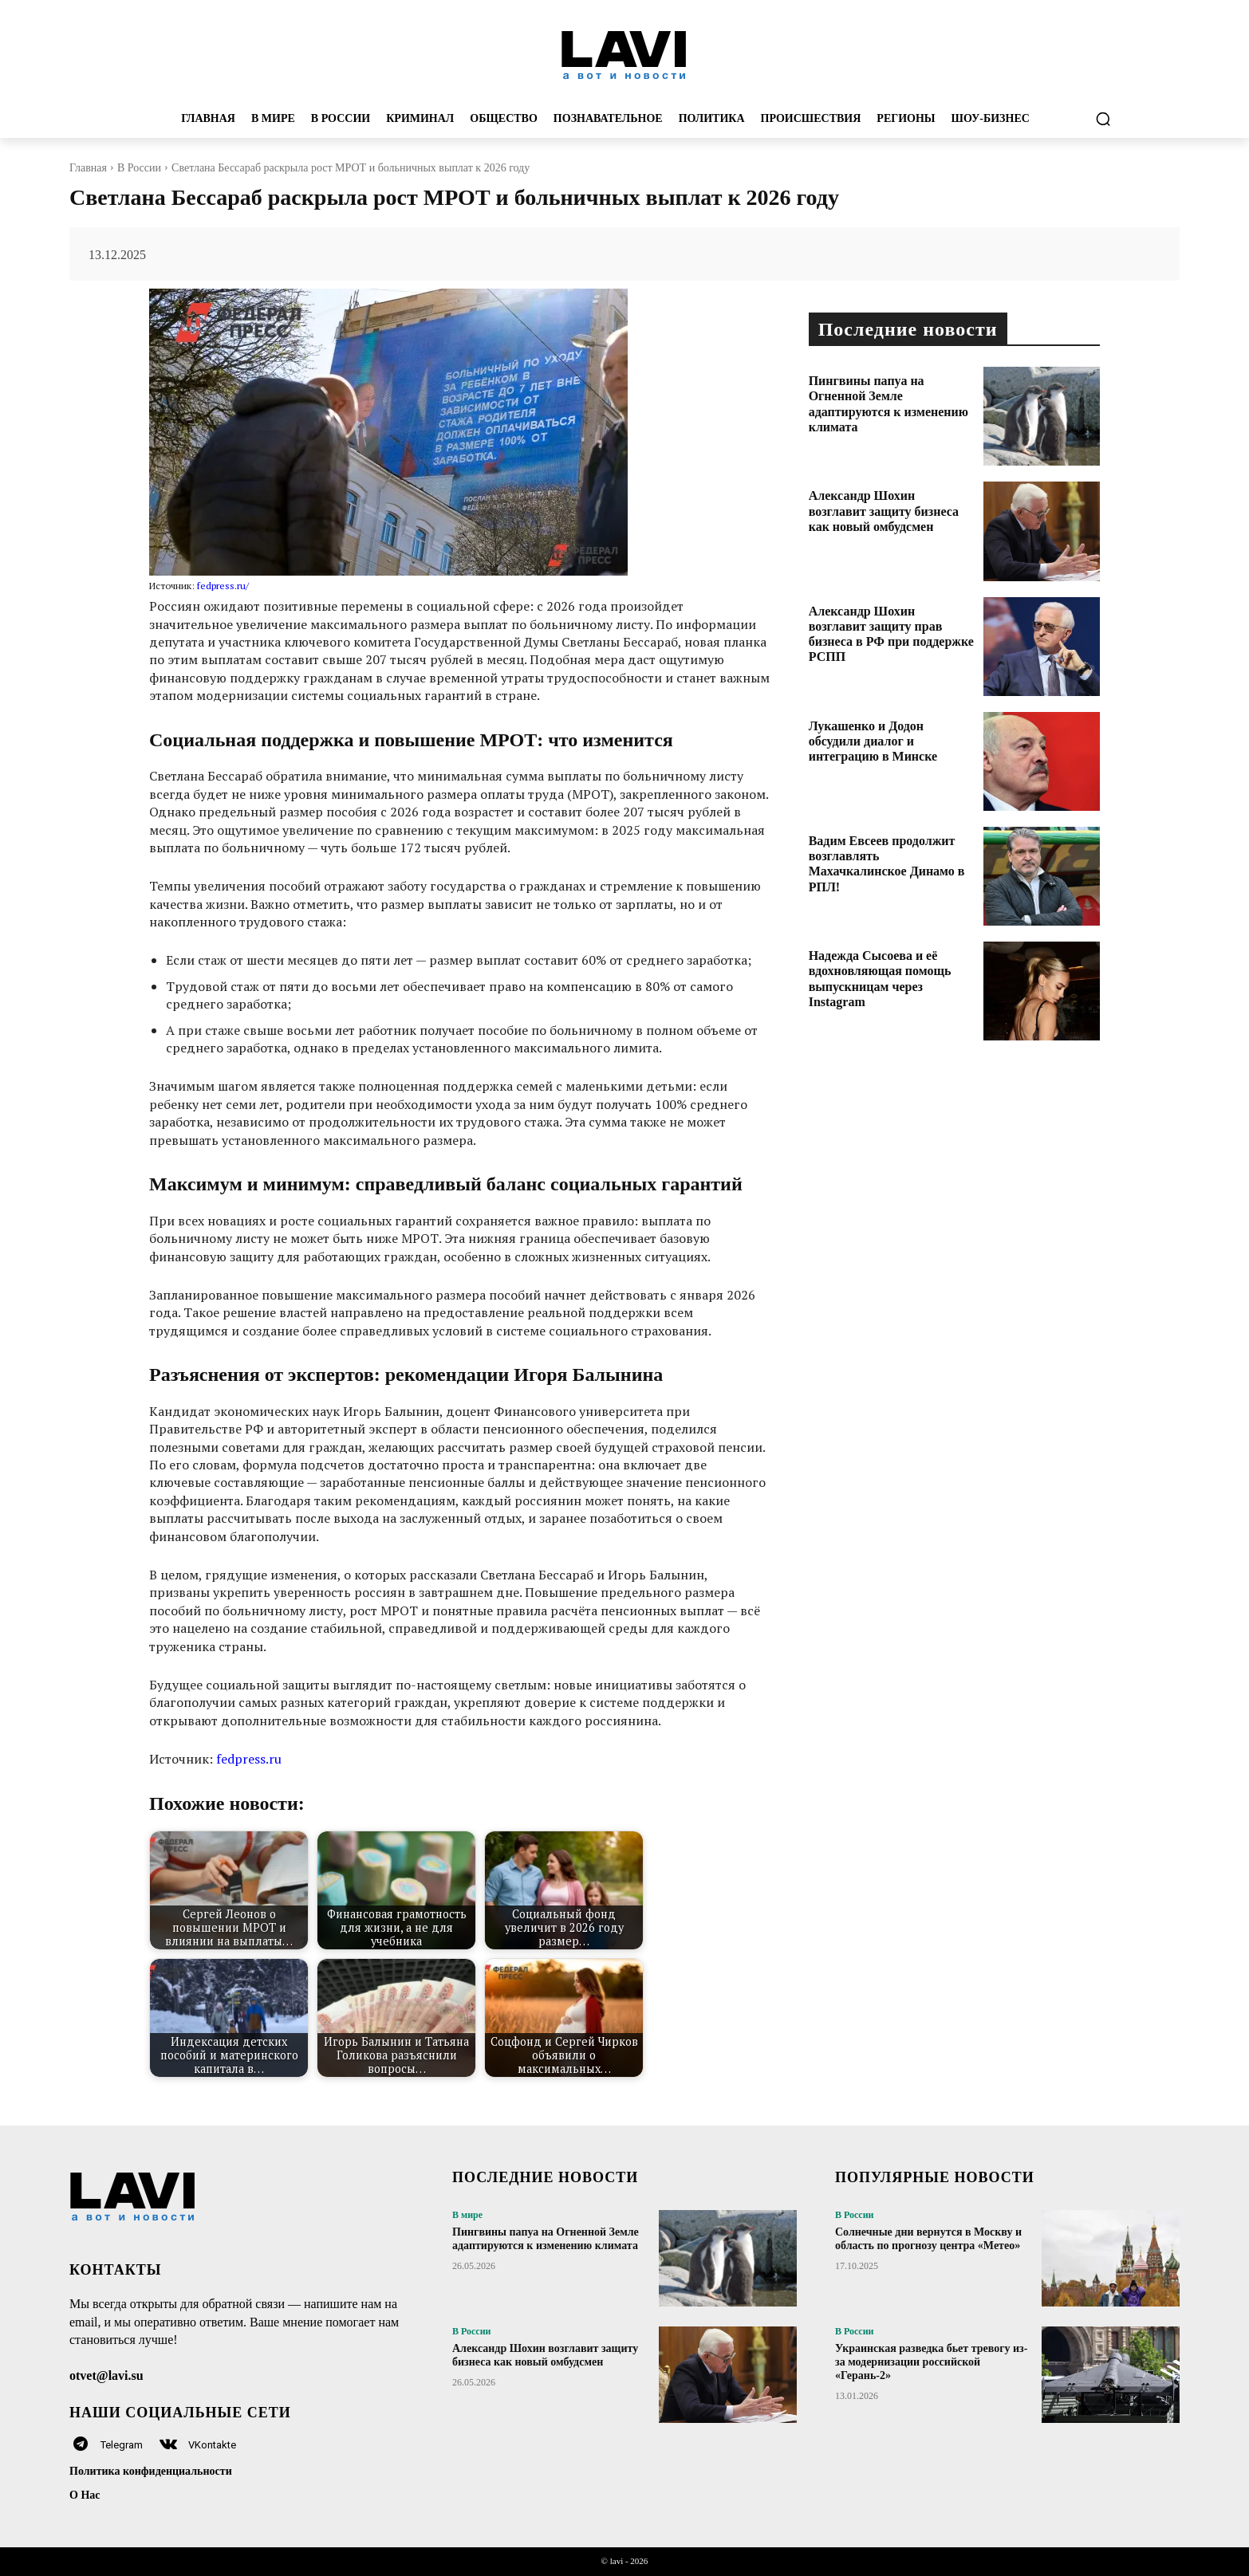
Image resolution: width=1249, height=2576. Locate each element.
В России (139, 168)
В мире (467, 2215)
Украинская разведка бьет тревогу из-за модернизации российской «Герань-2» (931, 2361)
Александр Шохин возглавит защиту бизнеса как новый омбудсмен (884, 511)
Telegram (121, 2445)
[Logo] (624, 54)
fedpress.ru (249, 1759)
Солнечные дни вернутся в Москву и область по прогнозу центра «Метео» (928, 2239)
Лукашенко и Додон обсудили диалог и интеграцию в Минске (873, 741)
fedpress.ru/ (223, 586)
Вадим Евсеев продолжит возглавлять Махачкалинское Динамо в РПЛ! (887, 864)
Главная (88, 168)
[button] (1103, 119)
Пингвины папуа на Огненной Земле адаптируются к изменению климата (545, 2239)
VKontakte (212, 2445)
